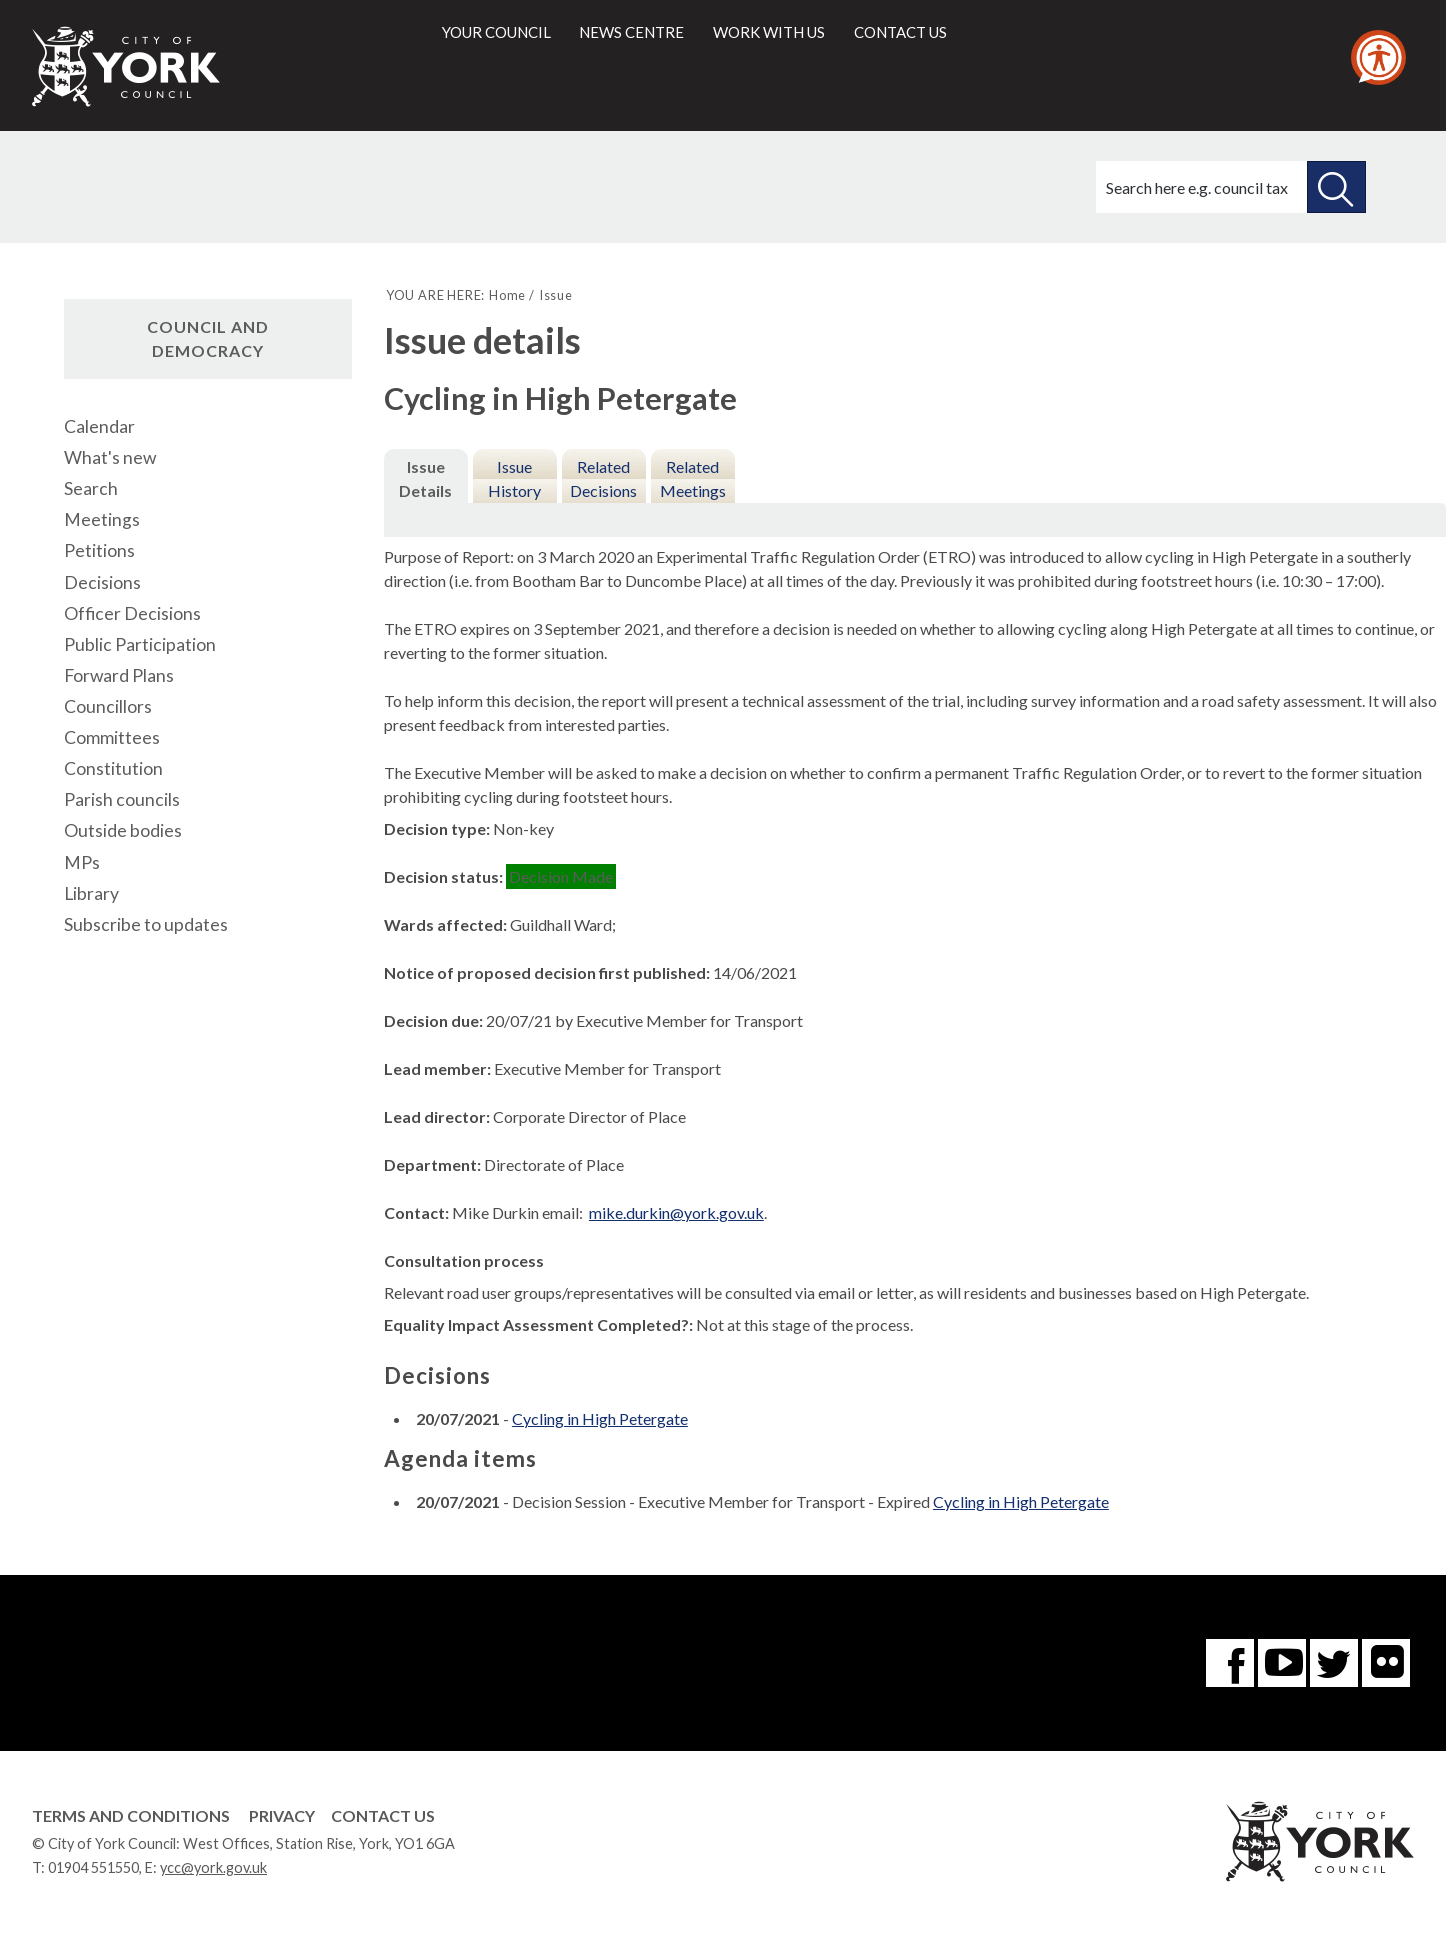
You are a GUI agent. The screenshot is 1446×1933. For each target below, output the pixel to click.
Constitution (113, 768)
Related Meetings (693, 478)
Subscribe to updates (146, 924)
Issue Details (425, 478)
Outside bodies (123, 830)
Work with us (769, 32)
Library (91, 893)
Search (91, 488)
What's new (110, 457)
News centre (631, 32)
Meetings (102, 519)
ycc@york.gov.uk (213, 1867)
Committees (112, 737)
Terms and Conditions (131, 1815)
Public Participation (140, 644)
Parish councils (122, 799)
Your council (496, 32)
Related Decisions (603, 478)
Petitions (99, 550)
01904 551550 (93, 1867)
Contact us (900, 32)
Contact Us (383, 1815)
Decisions (102, 582)
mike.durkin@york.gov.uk (676, 1212)
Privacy (282, 1815)
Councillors (108, 706)
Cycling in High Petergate (600, 1418)
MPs (82, 862)
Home (507, 295)
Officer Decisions (132, 613)
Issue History (514, 478)
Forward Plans (119, 675)
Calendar (99, 426)
